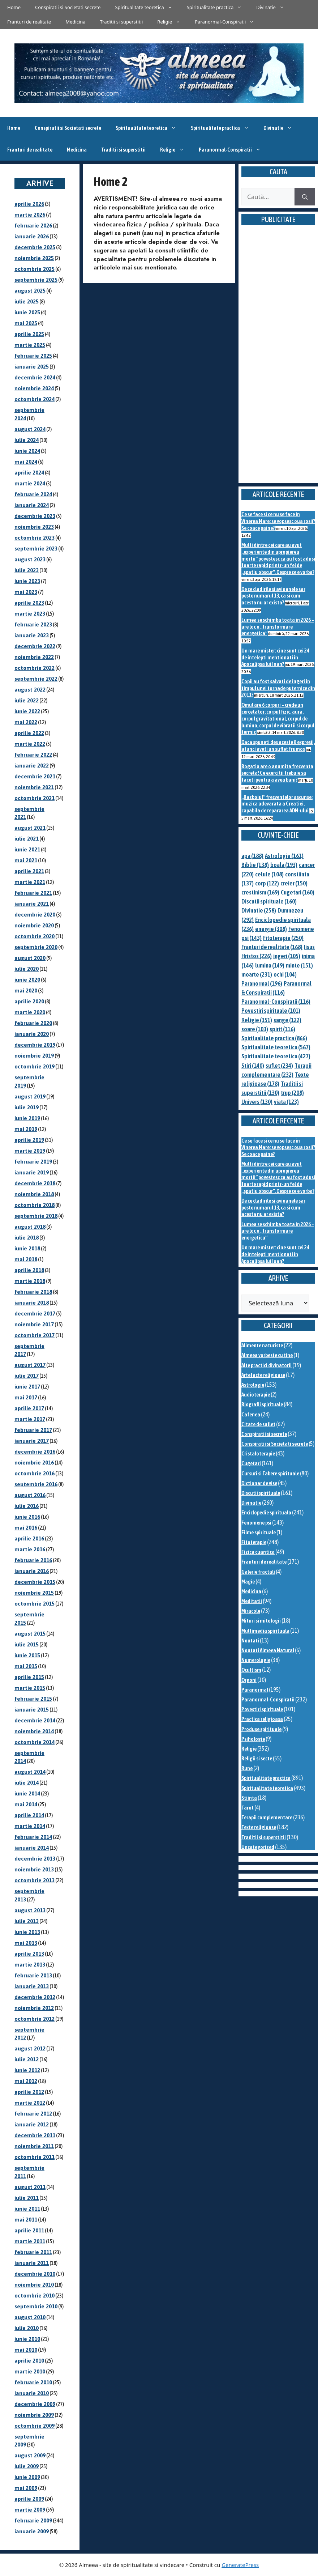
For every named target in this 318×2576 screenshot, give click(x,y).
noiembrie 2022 (34, 657)
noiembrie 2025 (34, 258)
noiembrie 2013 (34, 1869)
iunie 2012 (27, 2070)
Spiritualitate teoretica (147, 7)
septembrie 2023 (35, 548)
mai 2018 (25, 1259)
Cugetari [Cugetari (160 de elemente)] (297, 892)
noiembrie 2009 (34, 2415)
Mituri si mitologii (261, 1621)
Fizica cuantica (258, 1552)
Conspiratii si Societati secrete (67, 7)
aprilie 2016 (29, 1538)
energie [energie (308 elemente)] (271, 928)
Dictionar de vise (259, 1483)
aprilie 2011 (29, 2230)
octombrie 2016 (34, 1473)
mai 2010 (25, 2350)
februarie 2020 (33, 1023)
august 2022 (30, 689)
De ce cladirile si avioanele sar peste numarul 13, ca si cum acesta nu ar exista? (273, 595)
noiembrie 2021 (34, 787)
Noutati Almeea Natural (267, 1650)
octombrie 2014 (34, 1742)
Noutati (250, 1640)
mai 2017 (25, 1397)
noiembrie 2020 (34, 925)
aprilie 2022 (29, 733)
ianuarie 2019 (31, 1172)
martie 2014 (29, 1826)
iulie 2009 (26, 2466)
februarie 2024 (33, 494)
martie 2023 (29, 614)
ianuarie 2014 (31, 1848)
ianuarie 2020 (31, 1034)
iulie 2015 (26, 1644)
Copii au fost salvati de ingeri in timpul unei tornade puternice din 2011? (278, 688)
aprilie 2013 (29, 1954)
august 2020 (30, 958)
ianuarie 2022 (31, 765)
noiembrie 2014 (34, 1731)
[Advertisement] (278, 362)
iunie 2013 (27, 1932)
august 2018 (30, 1227)
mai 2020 (25, 990)
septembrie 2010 (35, 2306)
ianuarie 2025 (31, 367)
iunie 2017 (27, 1386)
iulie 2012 (26, 2059)
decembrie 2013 (34, 1859)
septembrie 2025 (35, 280)
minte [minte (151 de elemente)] (299, 965)
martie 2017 (29, 1419)
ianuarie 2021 (31, 904)
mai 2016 (25, 1528)
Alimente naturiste (262, 1345)
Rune (247, 1768)
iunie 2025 (27, 312)
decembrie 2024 (34, 377)
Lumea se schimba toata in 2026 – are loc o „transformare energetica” (277, 626)
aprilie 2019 (29, 1140)
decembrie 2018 (34, 1183)
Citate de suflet (258, 1424)
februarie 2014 (33, 1837)
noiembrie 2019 (34, 1056)
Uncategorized (257, 1847)
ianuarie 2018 (31, 1303)
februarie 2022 (33, 755)
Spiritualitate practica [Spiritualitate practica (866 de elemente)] (274, 1038)
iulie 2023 (26, 570)
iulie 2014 (26, 1783)
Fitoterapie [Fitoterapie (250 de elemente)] (283, 937)
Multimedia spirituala (265, 1631)
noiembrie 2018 (34, 1194)
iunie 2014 (27, 1793)
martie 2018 (29, 1281)
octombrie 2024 (34, 399)
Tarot (247, 1808)
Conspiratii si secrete (264, 1434)
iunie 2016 (27, 1517)
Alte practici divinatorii (266, 1365)
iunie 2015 (27, 1655)
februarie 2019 (33, 1162)
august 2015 (30, 1634)
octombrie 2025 (34, 269)
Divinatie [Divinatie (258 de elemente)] (258, 910)
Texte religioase (258, 1827)
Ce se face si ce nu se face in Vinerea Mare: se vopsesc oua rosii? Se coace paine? (278, 521)
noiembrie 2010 (34, 2285)
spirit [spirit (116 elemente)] (282, 1029)
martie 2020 (29, 1012)
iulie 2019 (26, 1107)
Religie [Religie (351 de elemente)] (256, 1020)
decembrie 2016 (34, 1452)
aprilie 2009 (29, 2499)
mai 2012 (25, 2081)
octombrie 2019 (34, 1066)
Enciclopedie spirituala (266, 1512)
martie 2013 (29, 1964)
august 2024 (30, 429)
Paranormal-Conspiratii (228, 21)
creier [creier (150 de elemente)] (294, 883)
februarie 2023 (33, 624)
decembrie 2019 (34, 1045)
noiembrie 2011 (34, 2146)
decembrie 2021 (34, 776)
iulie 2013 (26, 1921)
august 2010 (30, 2317)
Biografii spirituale (262, 1404)
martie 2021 (29, 882)
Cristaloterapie (258, 1453)
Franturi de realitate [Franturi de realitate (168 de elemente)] (271, 947)
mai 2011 (25, 2219)
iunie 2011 (27, 2209)
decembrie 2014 (34, 1720)
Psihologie (253, 1739)
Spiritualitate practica (218, 7)
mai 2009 (25, 2488)
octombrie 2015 (34, 1604)
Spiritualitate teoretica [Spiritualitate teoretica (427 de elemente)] (275, 1056)
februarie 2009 (33, 2520)
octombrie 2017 (34, 1335)
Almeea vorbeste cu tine (267, 1355)
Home (14, 7)
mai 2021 (25, 860)
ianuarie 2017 (31, 1441)
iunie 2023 (27, 581)
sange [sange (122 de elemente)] (287, 1020)
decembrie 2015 (34, 1582)
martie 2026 (29, 215)
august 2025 (30, 291)
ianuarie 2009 (31, 2531)
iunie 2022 (27, 711)
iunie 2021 (27, 849)
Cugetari (251, 1463)
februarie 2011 (33, 2252)
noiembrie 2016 (34, 1462)
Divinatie (273, 7)
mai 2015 (25, 1666)
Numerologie (255, 1660)
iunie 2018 (27, 1248)
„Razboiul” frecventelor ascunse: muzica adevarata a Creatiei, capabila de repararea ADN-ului (277, 803)
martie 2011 (29, 2241)
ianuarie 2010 (31, 2393)
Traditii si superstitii (121, 21)
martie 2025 (29, 345)
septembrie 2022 (35, 679)
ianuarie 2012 (31, 2124)
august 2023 (30, 559)
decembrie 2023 (34, 516)
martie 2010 (29, 2371)
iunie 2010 (27, 2339)
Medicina (75, 21)
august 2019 (30, 1096)
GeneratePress (240, 2564)
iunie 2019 (27, 1118)
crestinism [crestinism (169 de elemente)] (260, 892)
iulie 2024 (26, 440)
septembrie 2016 (35, 1484)
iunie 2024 (27, 451)
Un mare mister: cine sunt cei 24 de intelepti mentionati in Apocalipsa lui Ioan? (275, 657)
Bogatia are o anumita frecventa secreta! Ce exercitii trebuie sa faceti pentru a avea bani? (277, 773)
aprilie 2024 (29, 472)
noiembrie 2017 (34, 1324)
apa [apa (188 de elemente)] (252, 855)
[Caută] (305, 196)
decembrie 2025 (34, 247)
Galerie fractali (258, 1572)
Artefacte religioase (263, 1375)
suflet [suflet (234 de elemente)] (279, 1065)
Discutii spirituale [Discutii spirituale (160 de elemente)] (269, 901)
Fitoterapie (253, 1542)
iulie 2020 (26, 969)
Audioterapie (255, 1394)
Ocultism (251, 1670)
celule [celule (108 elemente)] (269, 874)
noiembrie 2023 (34, 527)
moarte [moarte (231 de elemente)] (256, 974)
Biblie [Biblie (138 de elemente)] (255, 864)
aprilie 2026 (29, 204)
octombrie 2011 (34, 2157)
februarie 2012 (33, 2113)
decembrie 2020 (34, 914)
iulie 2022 (26, 700)
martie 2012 (29, 2103)
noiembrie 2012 (34, 2008)
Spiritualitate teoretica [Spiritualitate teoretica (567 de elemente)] (275, 1047)
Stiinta (249, 1798)
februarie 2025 (33, 356)
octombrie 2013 (34, 1880)
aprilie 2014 (29, 1815)
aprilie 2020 (29, 1001)
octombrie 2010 (34, 2295)
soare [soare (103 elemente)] (254, 1029)
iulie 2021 (26, 839)
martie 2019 (29, 1151)
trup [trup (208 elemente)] (292, 1092)
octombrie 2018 (34, 1205)
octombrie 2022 (34, 668)
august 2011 (30, 2187)
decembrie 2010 (34, 2274)
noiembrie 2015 (34, 1593)
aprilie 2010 (29, 2361)
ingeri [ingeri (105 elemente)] (286, 956)
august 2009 (30, 2455)
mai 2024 (25, 462)
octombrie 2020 (34, 936)
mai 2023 (25, 592)
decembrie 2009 (34, 2404)
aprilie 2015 (29, 1677)
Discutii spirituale (260, 1493)
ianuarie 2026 (31, 236)
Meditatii (251, 1601)
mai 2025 (25, 323)
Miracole (250, 1611)
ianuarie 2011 (31, 2263)
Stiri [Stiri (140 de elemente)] (252, 1065)
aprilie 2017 (29, 1408)
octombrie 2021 (34, 798)
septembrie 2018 (35, 1216)
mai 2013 (25, 1943)
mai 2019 (25, 1129)
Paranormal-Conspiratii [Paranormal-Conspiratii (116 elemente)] (275, 1001)
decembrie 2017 (34, 1313)
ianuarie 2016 (31, 1571)
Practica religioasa (262, 1719)
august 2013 (30, 1910)
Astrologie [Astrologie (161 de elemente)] (284, 855)
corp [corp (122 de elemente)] (267, 883)
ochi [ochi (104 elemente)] (285, 974)
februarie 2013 (33, 1975)
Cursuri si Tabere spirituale (270, 1473)
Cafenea (250, 1414)
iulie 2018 (26, 1237)
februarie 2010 (33, 2382)
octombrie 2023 (34, 538)
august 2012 (30, 2048)
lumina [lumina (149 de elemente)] (269, 965)
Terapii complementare (266, 1817)
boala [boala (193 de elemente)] (283, 864)
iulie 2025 (26, 301)
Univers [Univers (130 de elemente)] (256, 1101)
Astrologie (252, 1385)
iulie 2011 (26, 2198)
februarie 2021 (33, 893)
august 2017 (30, 1365)
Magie (248, 1581)
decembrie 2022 (34, 646)
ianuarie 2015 (31, 1709)
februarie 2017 (33, 1430)
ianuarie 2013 (31, 1986)
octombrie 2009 (34, 2426)
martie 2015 (29, 1688)
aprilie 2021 (29, 871)
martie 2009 (29, 2510)
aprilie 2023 (29, 603)
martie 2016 (29, 1549)
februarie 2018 (33, 1292)
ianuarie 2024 (31, 505)
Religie (172, 21)
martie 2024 (29, 483)
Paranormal (254, 1690)
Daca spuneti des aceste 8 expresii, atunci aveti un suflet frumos (278, 745)
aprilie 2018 (29, 1270)
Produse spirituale (261, 1729)
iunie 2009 (27, 2477)
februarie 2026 (33, 225)
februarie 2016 (33, 1560)
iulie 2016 (26, 1506)
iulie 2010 (26, 2328)
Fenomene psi (256, 1522)
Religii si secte (256, 1758)
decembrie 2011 (34, 2135)
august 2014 (30, 1772)
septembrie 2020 (35, 947)
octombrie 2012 (34, 2019)
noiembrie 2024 (34, 388)
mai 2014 (25, 1804)
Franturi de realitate (29, 21)
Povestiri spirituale (262, 1709)
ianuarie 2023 (31, 635)
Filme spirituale (258, 1532)
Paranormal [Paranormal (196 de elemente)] (261, 983)
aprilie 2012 (29, 2092)
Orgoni (249, 1680)
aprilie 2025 (29, 334)
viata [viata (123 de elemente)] (286, 1101)
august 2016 (30, 1495)
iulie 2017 (26, 1376)
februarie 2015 (33, 1699)
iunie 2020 (27, 980)
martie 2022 (29, 744)
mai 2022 (25, 722)
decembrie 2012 (34, 1997)
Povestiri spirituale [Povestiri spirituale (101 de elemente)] (270, 1010)
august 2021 (30, 828)
